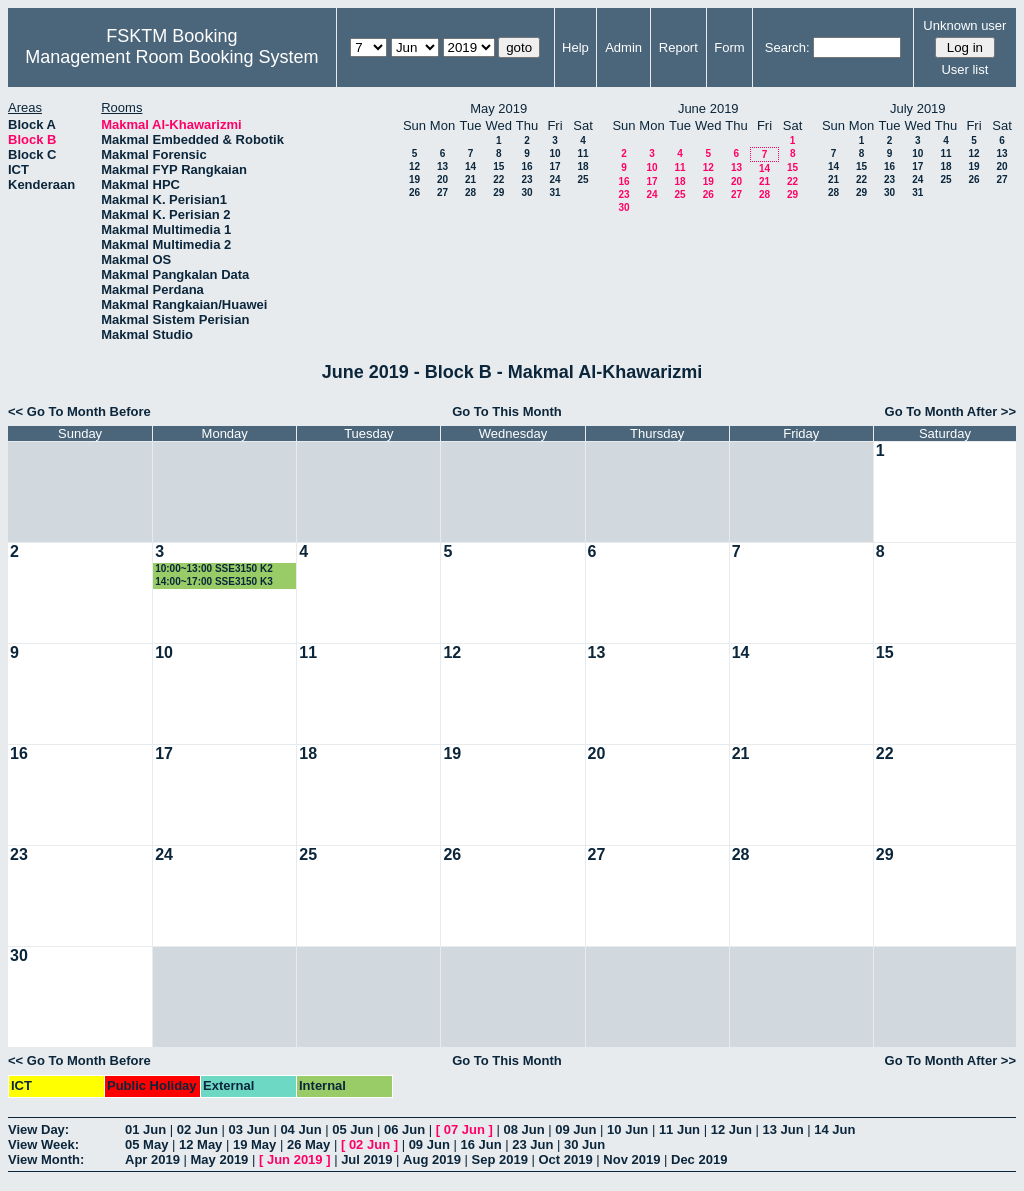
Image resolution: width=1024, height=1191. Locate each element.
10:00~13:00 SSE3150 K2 (214, 568)
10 (554, 153)
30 (526, 192)
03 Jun (249, 1129)
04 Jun (300, 1129)
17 (554, 166)
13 (442, 166)
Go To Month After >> (950, 411)
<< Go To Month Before (79, 411)
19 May (254, 1144)
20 (442, 179)
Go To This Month (507, 411)
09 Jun (575, 1129)
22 (498, 179)
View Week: (43, 1144)
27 (442, 192)
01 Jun (145, 1129)
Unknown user (964, 25)
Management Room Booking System (171, 57)
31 (554, 192)
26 (414, 192)
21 (470, 179)
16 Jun (480, 1144)
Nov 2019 (631, 1159)
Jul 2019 (366, 1159)
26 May (308, 1144)
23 (526, 179)
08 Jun (523, 1129)
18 (582, 166)
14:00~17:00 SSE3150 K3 (214, 581)
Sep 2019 (500, 1159)
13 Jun (782, 1129)
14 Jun (834, 1129)
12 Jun (731, 1129)
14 (470, 166)
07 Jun (464, 1129)
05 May (146, 1144)
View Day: (38, 1129)
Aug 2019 (432, 1159)
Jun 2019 (295, 1159)
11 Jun (679, 1129)
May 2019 (220, 1159)
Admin (623, 47)
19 (414, 179)
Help (575, 47)
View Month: (46, 1159)
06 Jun (404, 1129)
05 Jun (352, 1129)
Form (729, 47)
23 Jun (532, 1144)
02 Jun (197, 1129)
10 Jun (627, 1129)
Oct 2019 (565, 1159)
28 (470, 192)
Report (678, 47)
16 (526, 166)
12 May (200, 1144)
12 (414, 166)
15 (498, 166)
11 (582, 153)
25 (582, 179)
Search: (787, 47)
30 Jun (584, 1144)
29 (498, 192)
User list (964, 69)
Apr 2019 (152, 1159)
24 (554, 179)
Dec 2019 (699, 1159)
